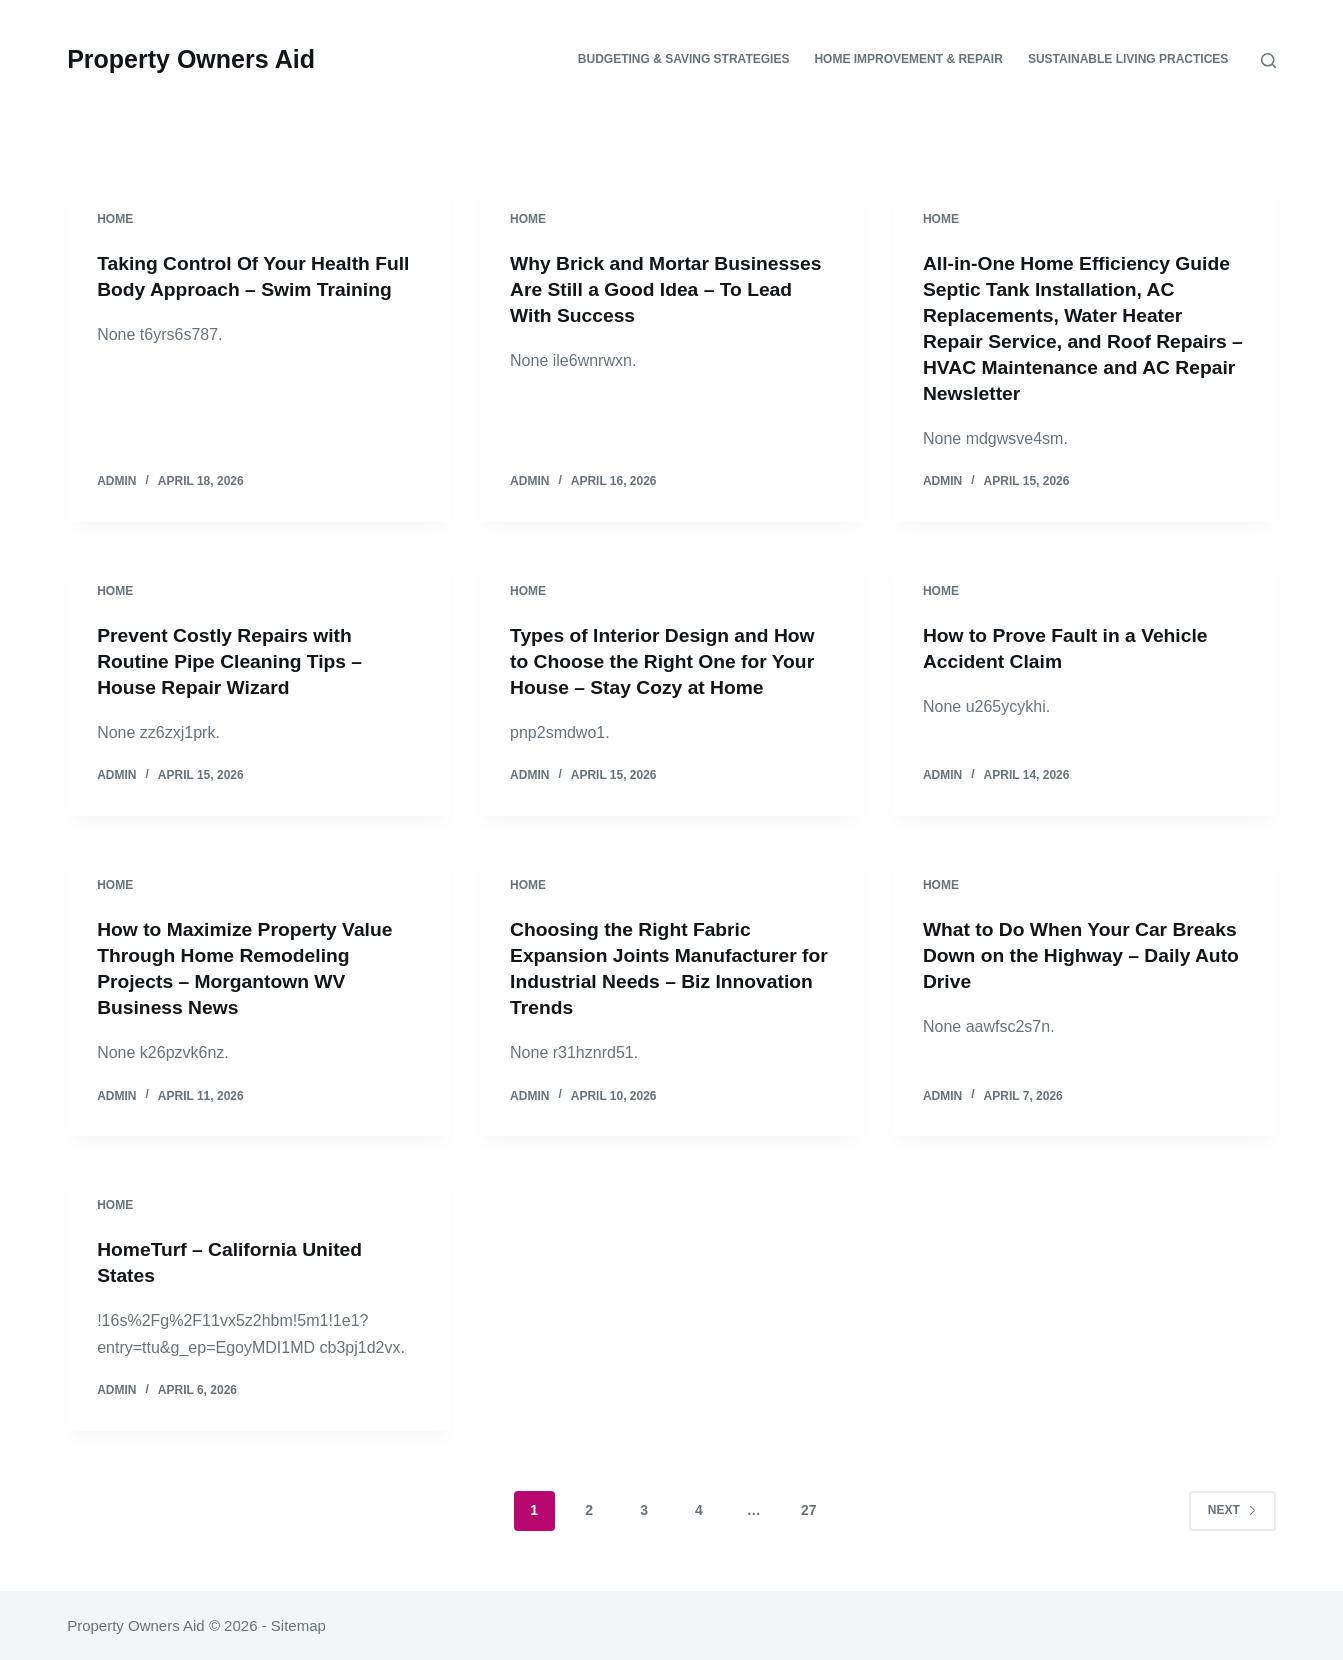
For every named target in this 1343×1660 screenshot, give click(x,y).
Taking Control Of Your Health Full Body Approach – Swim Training (238, 289)
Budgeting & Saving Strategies (684, 59)
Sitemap (298, 1625)
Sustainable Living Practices (1128, 59)
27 (809, 1510)
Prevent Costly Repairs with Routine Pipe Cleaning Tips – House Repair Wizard (234, 661)
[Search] (1268, 60)
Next (1232, 1509)
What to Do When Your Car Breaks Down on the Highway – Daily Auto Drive (1071, 955)
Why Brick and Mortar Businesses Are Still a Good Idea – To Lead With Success (666, 289)
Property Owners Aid (191, 59)
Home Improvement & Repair (908, 59)
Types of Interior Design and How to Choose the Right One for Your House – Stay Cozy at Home (668, 661)
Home (115, 219)
